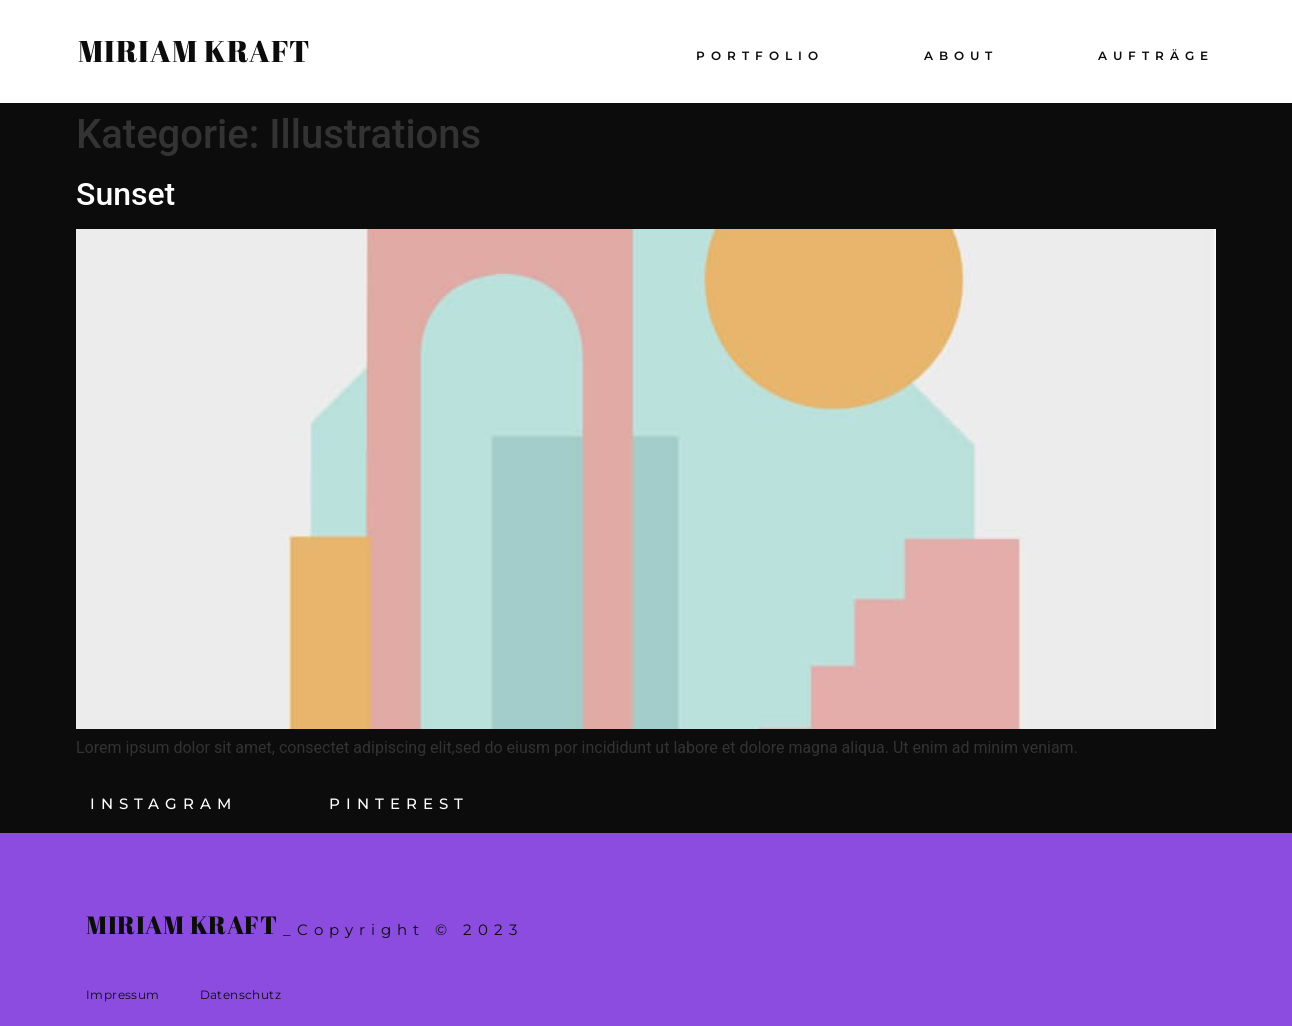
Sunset (125, 194)
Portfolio (760, 55)
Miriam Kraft (194, 50)
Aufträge (1156, 55)
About (961, 55)
